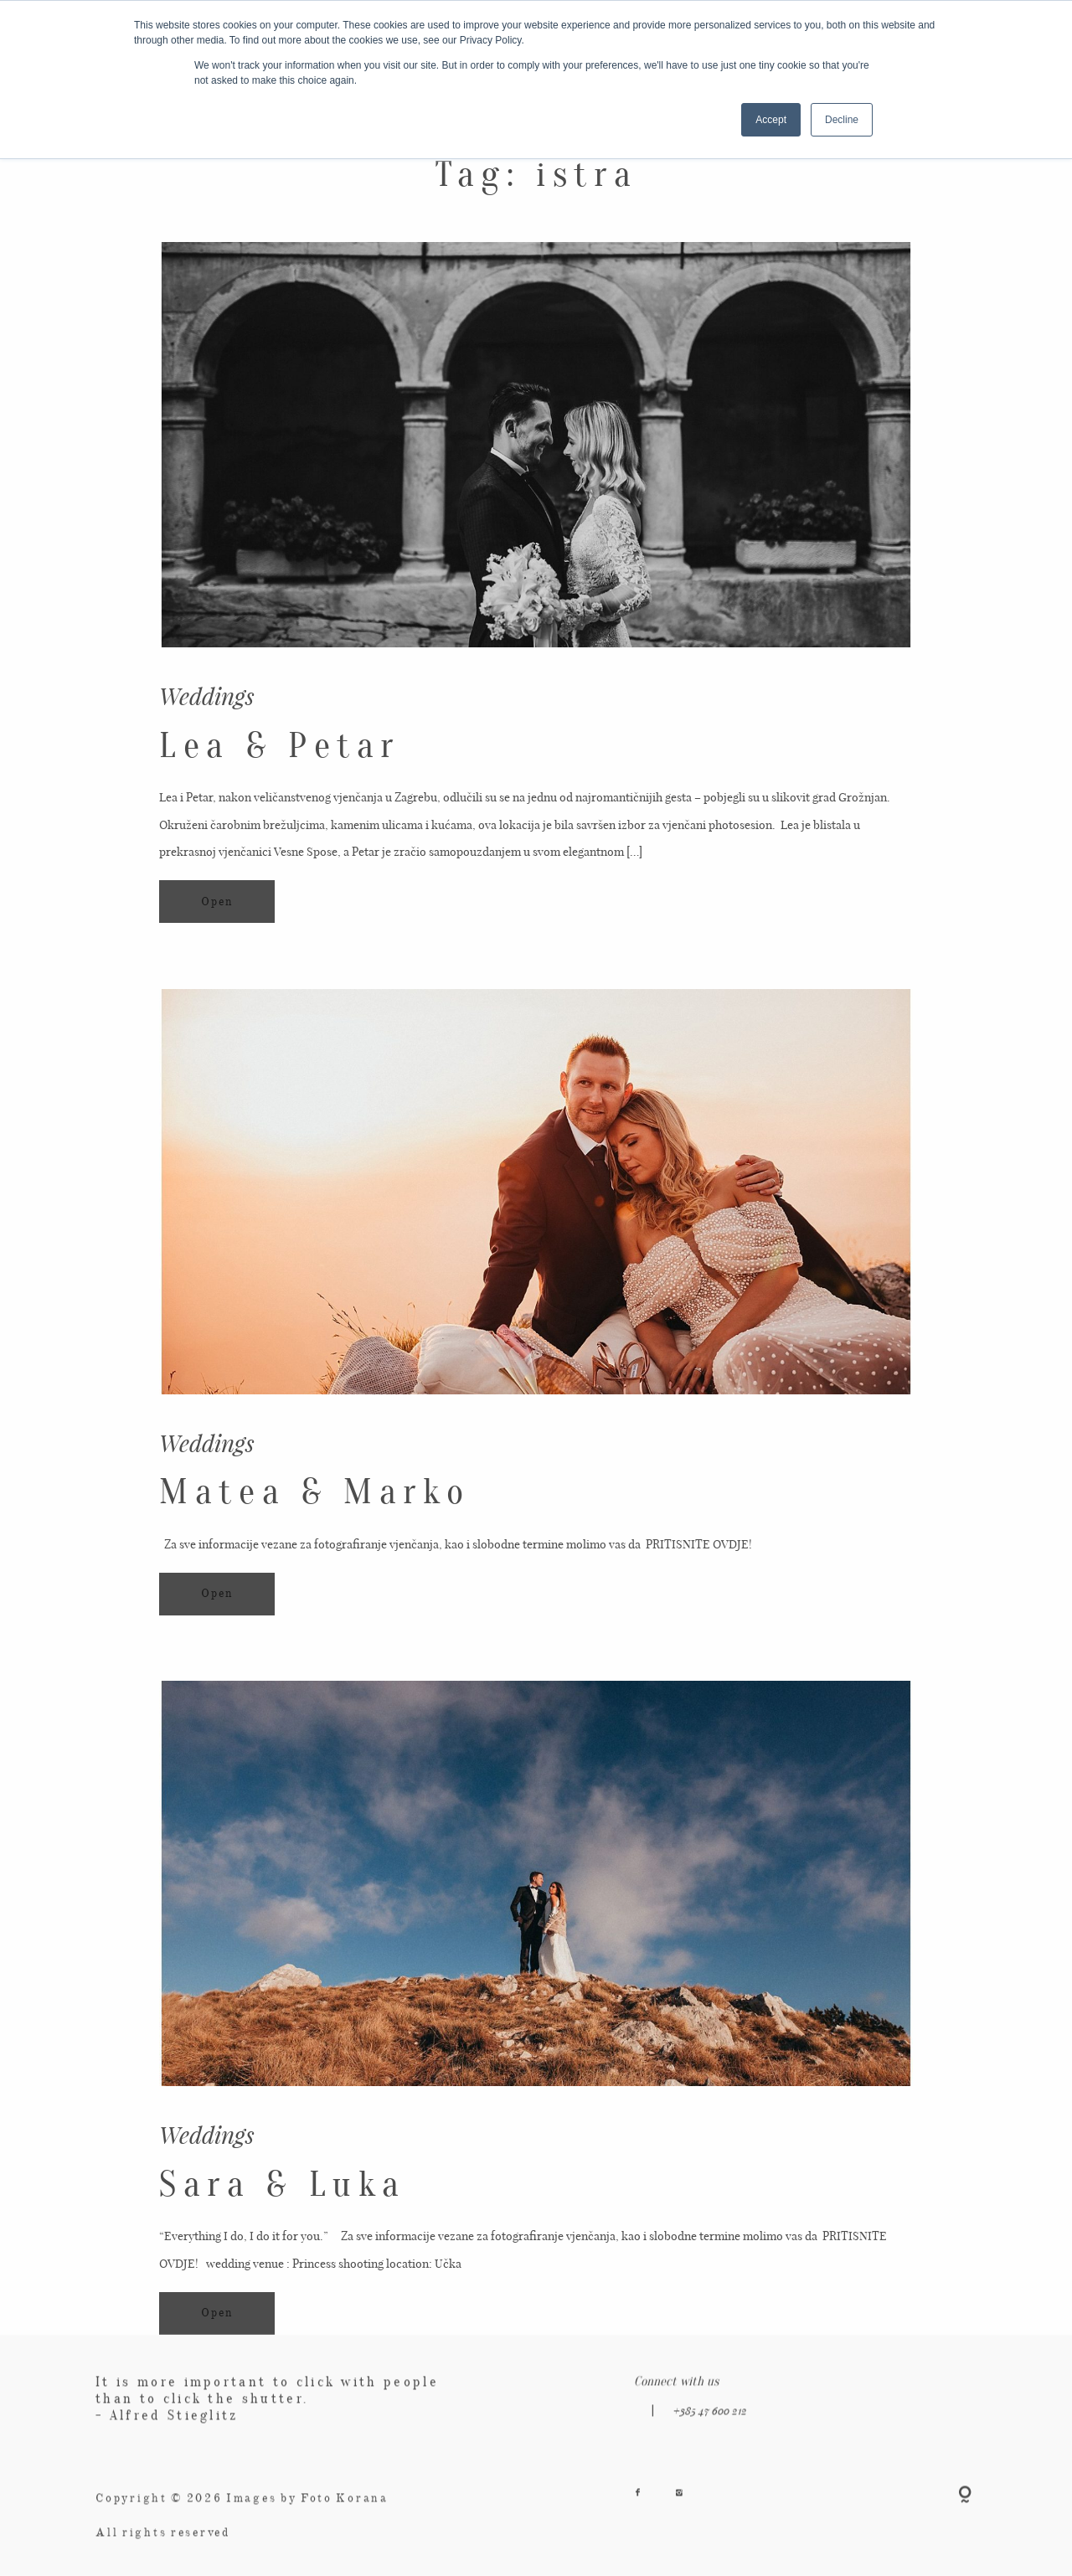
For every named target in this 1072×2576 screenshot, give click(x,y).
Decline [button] (841, 120)
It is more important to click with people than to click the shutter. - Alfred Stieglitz (267, 2416)
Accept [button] (770, 120)
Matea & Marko (314, 1510)
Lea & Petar (279, 745)
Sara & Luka (282, 2189)
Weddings (207, 695)
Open (217, 902)
